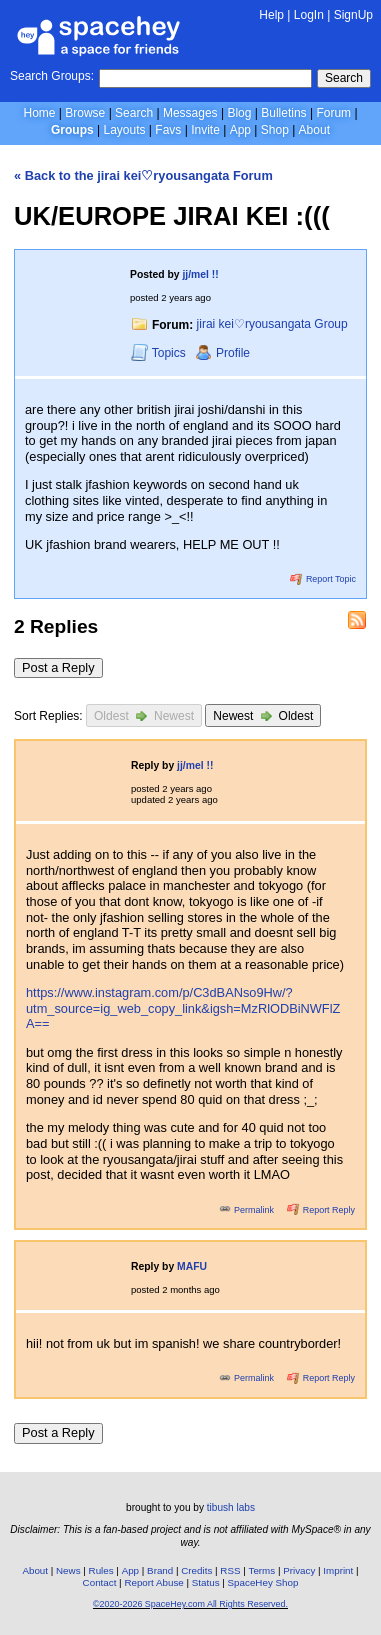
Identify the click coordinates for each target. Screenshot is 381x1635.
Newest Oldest (263, 715)
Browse (85, 113)
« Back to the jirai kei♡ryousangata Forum (143, 175)
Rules (101, 1570)
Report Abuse (153, 1582)
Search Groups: (52, 76)
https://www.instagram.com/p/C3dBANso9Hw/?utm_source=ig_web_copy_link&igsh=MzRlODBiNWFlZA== (183, 1008)
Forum (333, 113)
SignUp (353, 15)
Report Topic (323, 579)
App (240, 130)
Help (271, 15)
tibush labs (231, 1507)
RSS (230, 1570)
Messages (190, 113)
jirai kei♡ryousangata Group (272, 325)
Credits (196, 1570)
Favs (168, 130)
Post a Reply (58, 667)
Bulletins (283, 113)
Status (206, 1582)
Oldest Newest (144, 715)
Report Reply (321, 1210)
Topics (160, 353)
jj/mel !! (200, 274)
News (68, 1570)
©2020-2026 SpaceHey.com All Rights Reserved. (190, 1604)
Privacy (299, 1570)
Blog (239, 113)
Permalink (248, 1210)
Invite (205, 130)
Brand (160, 1570)
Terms (262, 1570)
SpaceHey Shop (263, 1582)
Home (39, 113)
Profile (222, 353)
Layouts (125, 130)
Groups (72, 130)
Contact (100, 1582)
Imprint (338, 1570)
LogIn (309, 15)
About (314, 130)
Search (344, 78)
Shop (275, 130)
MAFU (192, 1266)
